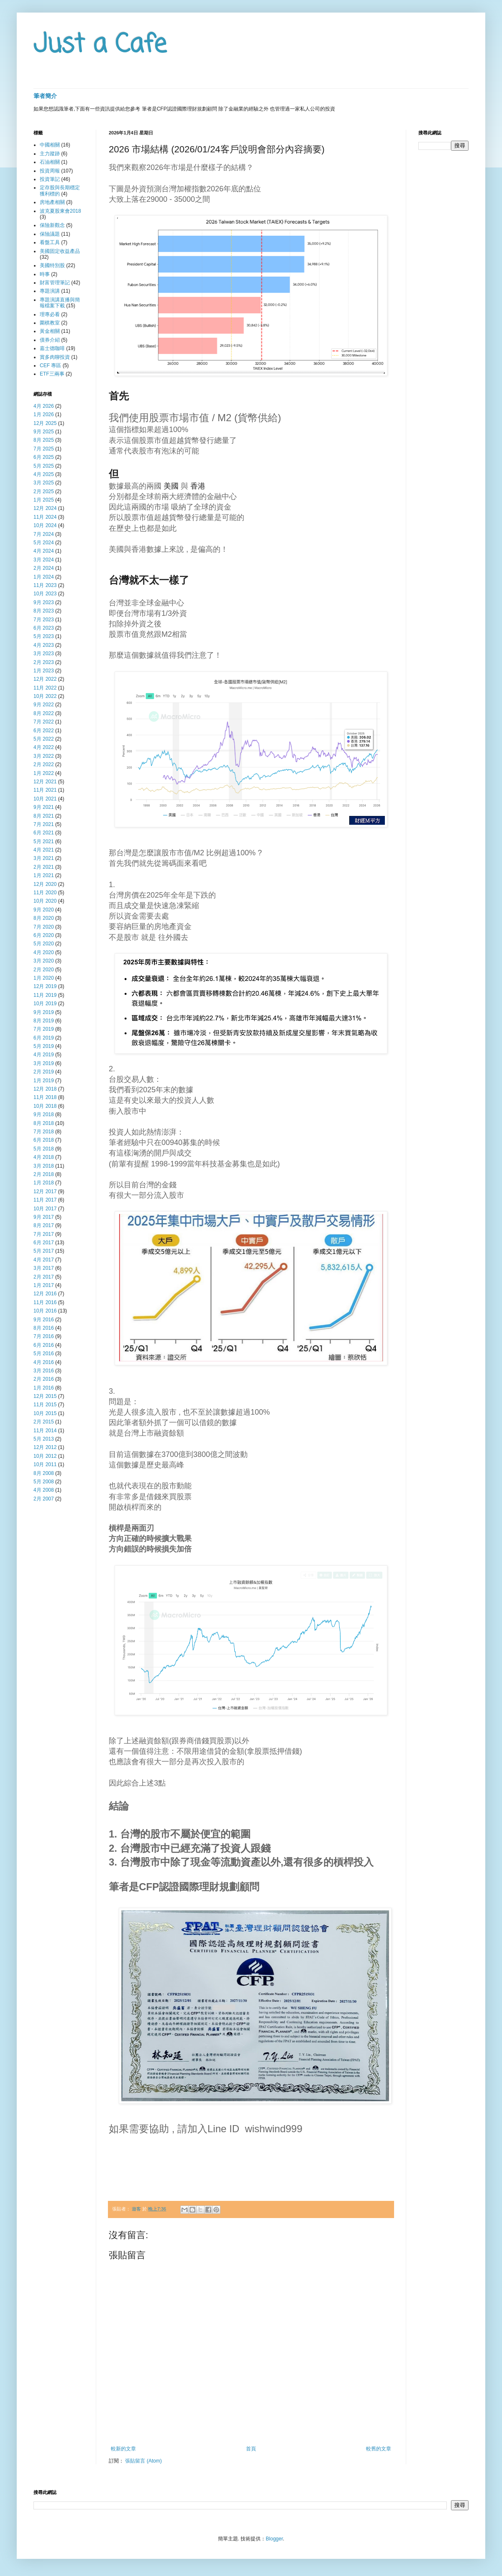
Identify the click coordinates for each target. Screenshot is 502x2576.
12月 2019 (44, 986)
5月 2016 (43, 1353)
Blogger (274, 2539)
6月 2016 (43, 1345)
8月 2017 (43, 1225)
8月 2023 (43, 611)
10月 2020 (44, 901)
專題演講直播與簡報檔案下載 (60, 303)
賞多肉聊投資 (55, 357)
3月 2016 (43, 1371)
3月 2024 (43, 560)
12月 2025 (44, 423)
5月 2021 (43, 841)
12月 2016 (44, 1294)
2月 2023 (43, 662)
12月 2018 (44, 1089)
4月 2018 (43, 1157)
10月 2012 (44, 1456)
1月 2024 (43, 577)
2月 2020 (43, 970)
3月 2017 (43, 1268)
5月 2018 (43, 1149)
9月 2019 (43, 1012)
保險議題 (50, 234)
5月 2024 (43, 543)
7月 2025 (43, 449)
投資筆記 (50, 179)
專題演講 (50, 291)
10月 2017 (44, 1209)
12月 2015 (44, 1396)
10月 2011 (44, 1464)
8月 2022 (43, 713)
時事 (45, 274)
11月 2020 (44, 893)
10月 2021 (44, 799)
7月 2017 (43, 1234)
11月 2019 (44, 995)
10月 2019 (44, 1003)
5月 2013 (43, 1439)
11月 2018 (44, 1097)
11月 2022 (44, 688)
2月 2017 (43, 1277)
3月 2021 (43, 858)
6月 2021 (43, 833)
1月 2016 (43, 1388)
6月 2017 (43, 1243)
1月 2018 (43, 1183)
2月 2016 (43, 1379)
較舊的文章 (378, 2449)
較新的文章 (123, 2449)
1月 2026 (43, 414)
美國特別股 (52, 265)
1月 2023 (43, 671)
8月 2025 (43, 440)
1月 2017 (43, 1285)
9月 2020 (43, 910)
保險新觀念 (52, 225)
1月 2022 (43, 773)
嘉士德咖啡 (52, 348)
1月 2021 (43, 875)
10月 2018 (44, 1106)
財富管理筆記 (55, 283)
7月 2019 (43, 1029)
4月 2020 (43, 952)
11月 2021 (44, 790)
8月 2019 (43, 1021)
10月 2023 (44, 594)
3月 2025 (43, 483)
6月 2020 (43, 935)
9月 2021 (43, 807)
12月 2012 (44, 1447)
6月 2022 (43, 730)
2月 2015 (43, 1422)
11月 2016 (44, 1302)
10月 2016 (44, 1311)
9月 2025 (43, 432)
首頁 (251, 2449)
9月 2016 (43, 1320)
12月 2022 (44, 679)
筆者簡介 (45, 96)
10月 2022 (44, 696)
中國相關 (50, 145)
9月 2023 (43, 602)
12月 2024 (44, 508)
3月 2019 (43, 1063)
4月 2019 (43, 1055)
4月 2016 (43, 1362)
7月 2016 (43, 1336)
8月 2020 (43, 918)
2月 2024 (43, 568)
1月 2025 (43, 500)
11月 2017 (44, 1200)
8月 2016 (43, 1328)
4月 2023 (43, 645)
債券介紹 (50, 340)
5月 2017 (43, 1251)
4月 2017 (43, 1260)
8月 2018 (43, 1123)
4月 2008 (43, 1490)
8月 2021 (43, 816)
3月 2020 (43, 961)
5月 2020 (43, 944)
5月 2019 (43, 1046)
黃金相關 (50, 331)
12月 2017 (44, 1191)
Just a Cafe (99, 45)
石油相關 (50, 162)
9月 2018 (43, 1114)
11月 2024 (44, 517)
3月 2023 (43, 653)
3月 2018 (43, 1166)
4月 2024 (43, 551)
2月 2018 (43, 1174)
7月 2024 (43, 534)
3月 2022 (43, 756)
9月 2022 (43, 705)
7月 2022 (43, 722)
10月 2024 (44, 525)
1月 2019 (43, 1080)
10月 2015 (44, 1413)
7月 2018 (43, 1132)
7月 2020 (43, 927)
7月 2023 (43, 620)
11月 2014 (44, 1430)
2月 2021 (43, 867)
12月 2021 (44, 782)
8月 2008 (43, 1473)
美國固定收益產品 (60, 251)
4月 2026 (43, 406)
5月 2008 (43, 1482)
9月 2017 (43, 1217)
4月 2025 (43, 474)
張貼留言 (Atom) (143, 2461)
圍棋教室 (50, 323)
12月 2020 (44, 884)
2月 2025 (43, 491)
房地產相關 (52, 202)
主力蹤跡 (50, 154)
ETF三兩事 (52, 374)
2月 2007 (43, 1499)
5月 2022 (43, 739)
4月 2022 (43, 747)
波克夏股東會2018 (60, 211)
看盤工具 (50, 242)
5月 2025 (43, 466)
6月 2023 (43, 628)
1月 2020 (43, 978)
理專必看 (50, 314)
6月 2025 (43, 457)
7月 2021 (43, 824)
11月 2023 (44, 585)
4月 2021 (43, 850)
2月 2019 (43, 1072)
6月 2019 (43, 1038)
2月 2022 (43, 764)
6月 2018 (43, 1140)
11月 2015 (44, 1405)
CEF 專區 (50, 365)
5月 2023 (43, 636)
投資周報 (50, 171)
